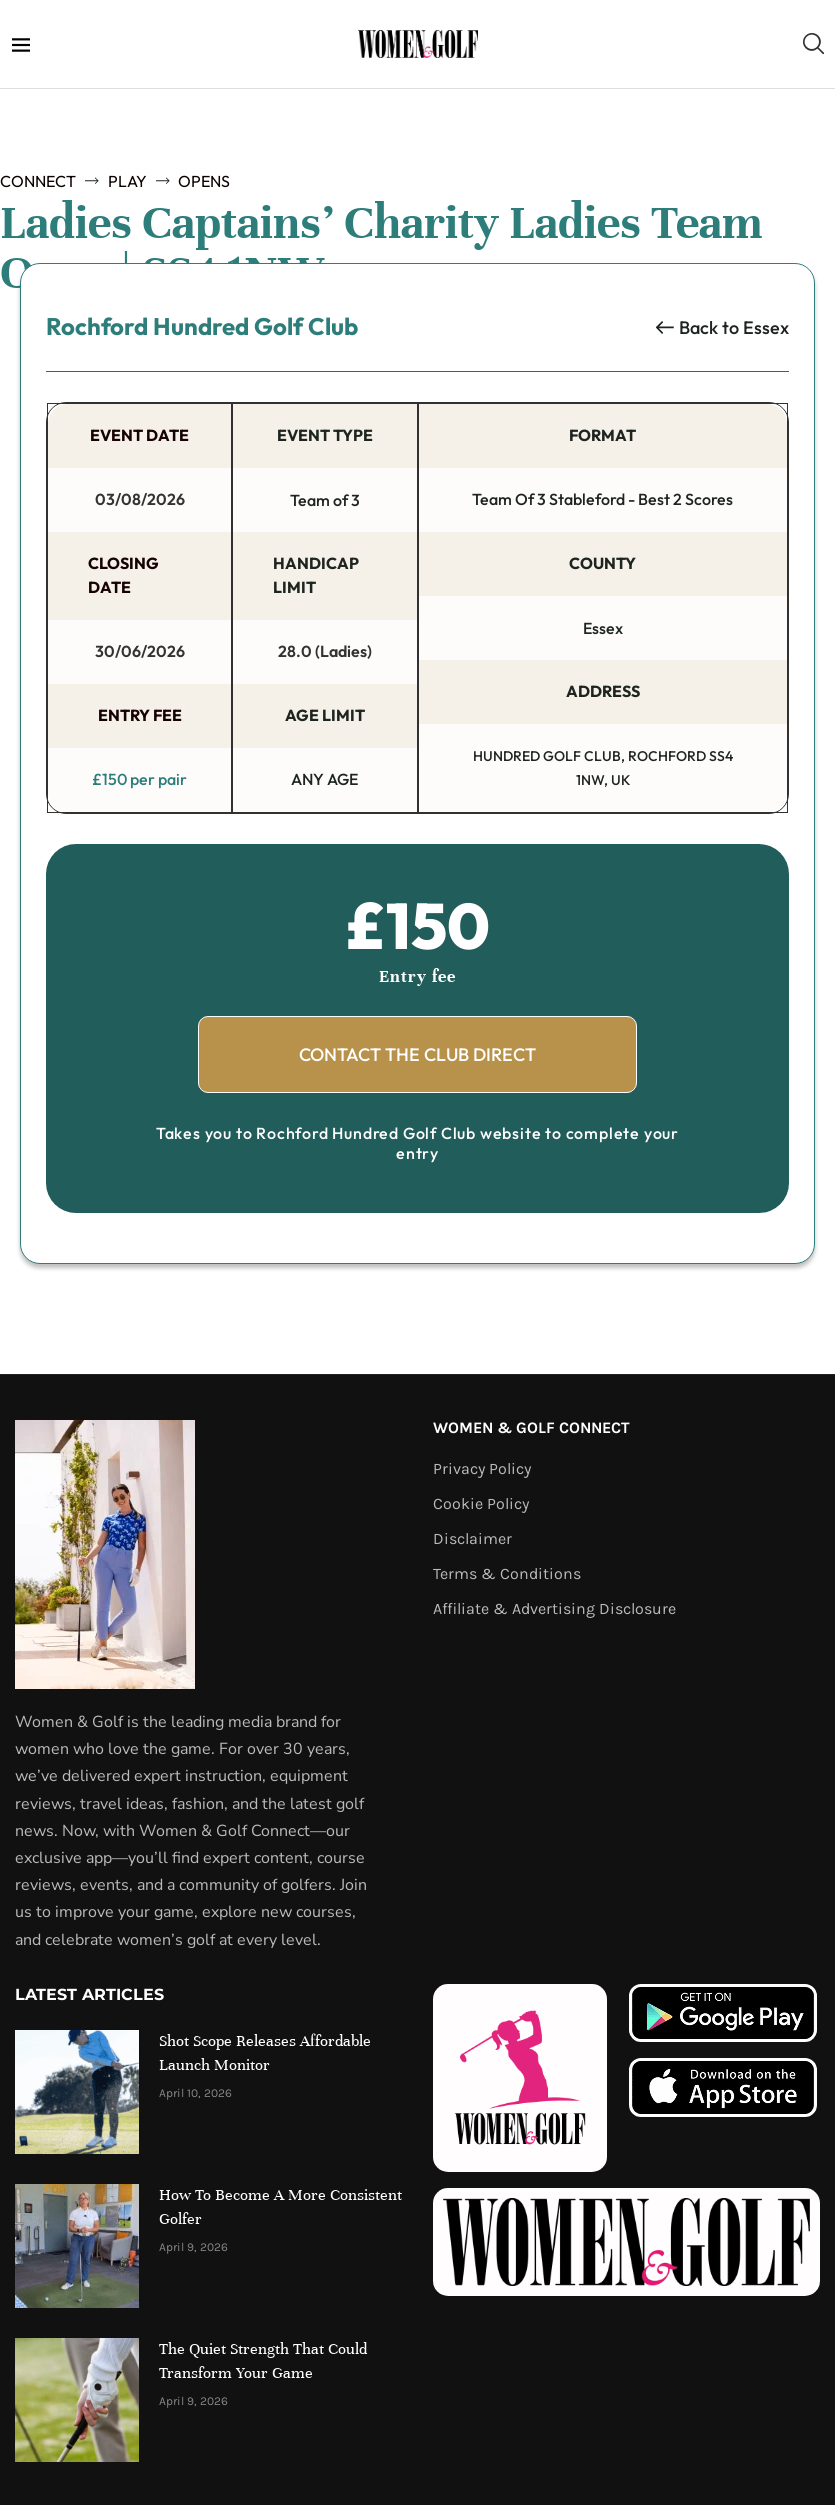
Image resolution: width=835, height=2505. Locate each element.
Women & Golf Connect (531, 1426)
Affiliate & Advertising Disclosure (554, 1607)
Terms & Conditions (507, 1572)
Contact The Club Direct (417, 1052)
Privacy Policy (482, 1467)
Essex (766, 327)
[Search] (813, 44)
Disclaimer (472, 1537)
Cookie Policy (481, 1502)
